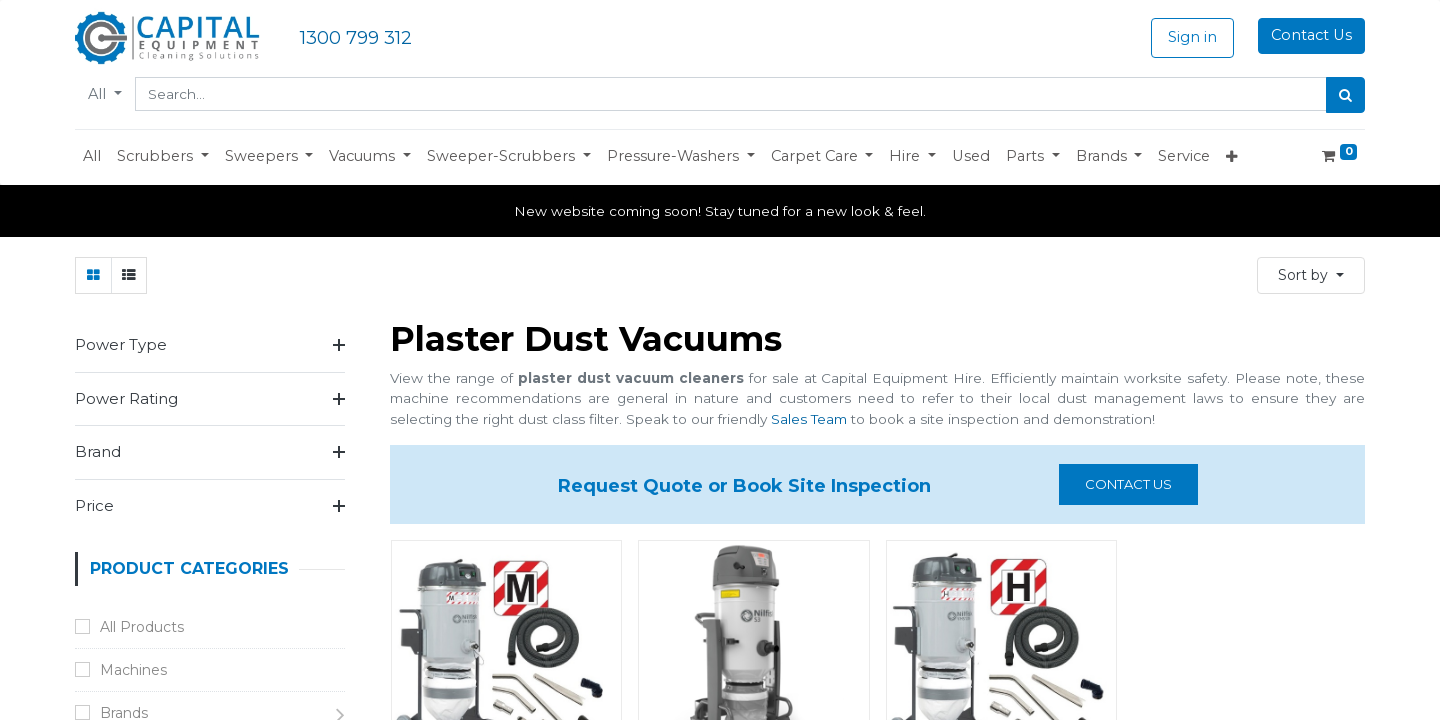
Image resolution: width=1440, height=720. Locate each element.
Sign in (1192, 37)
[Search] (1345, 95)
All (99, 94)
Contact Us (1311, 35)
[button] (163, 157)
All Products (142, 627)
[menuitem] (92, 157)
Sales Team (809, 419)
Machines (133, 670)
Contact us (1128, 484)
